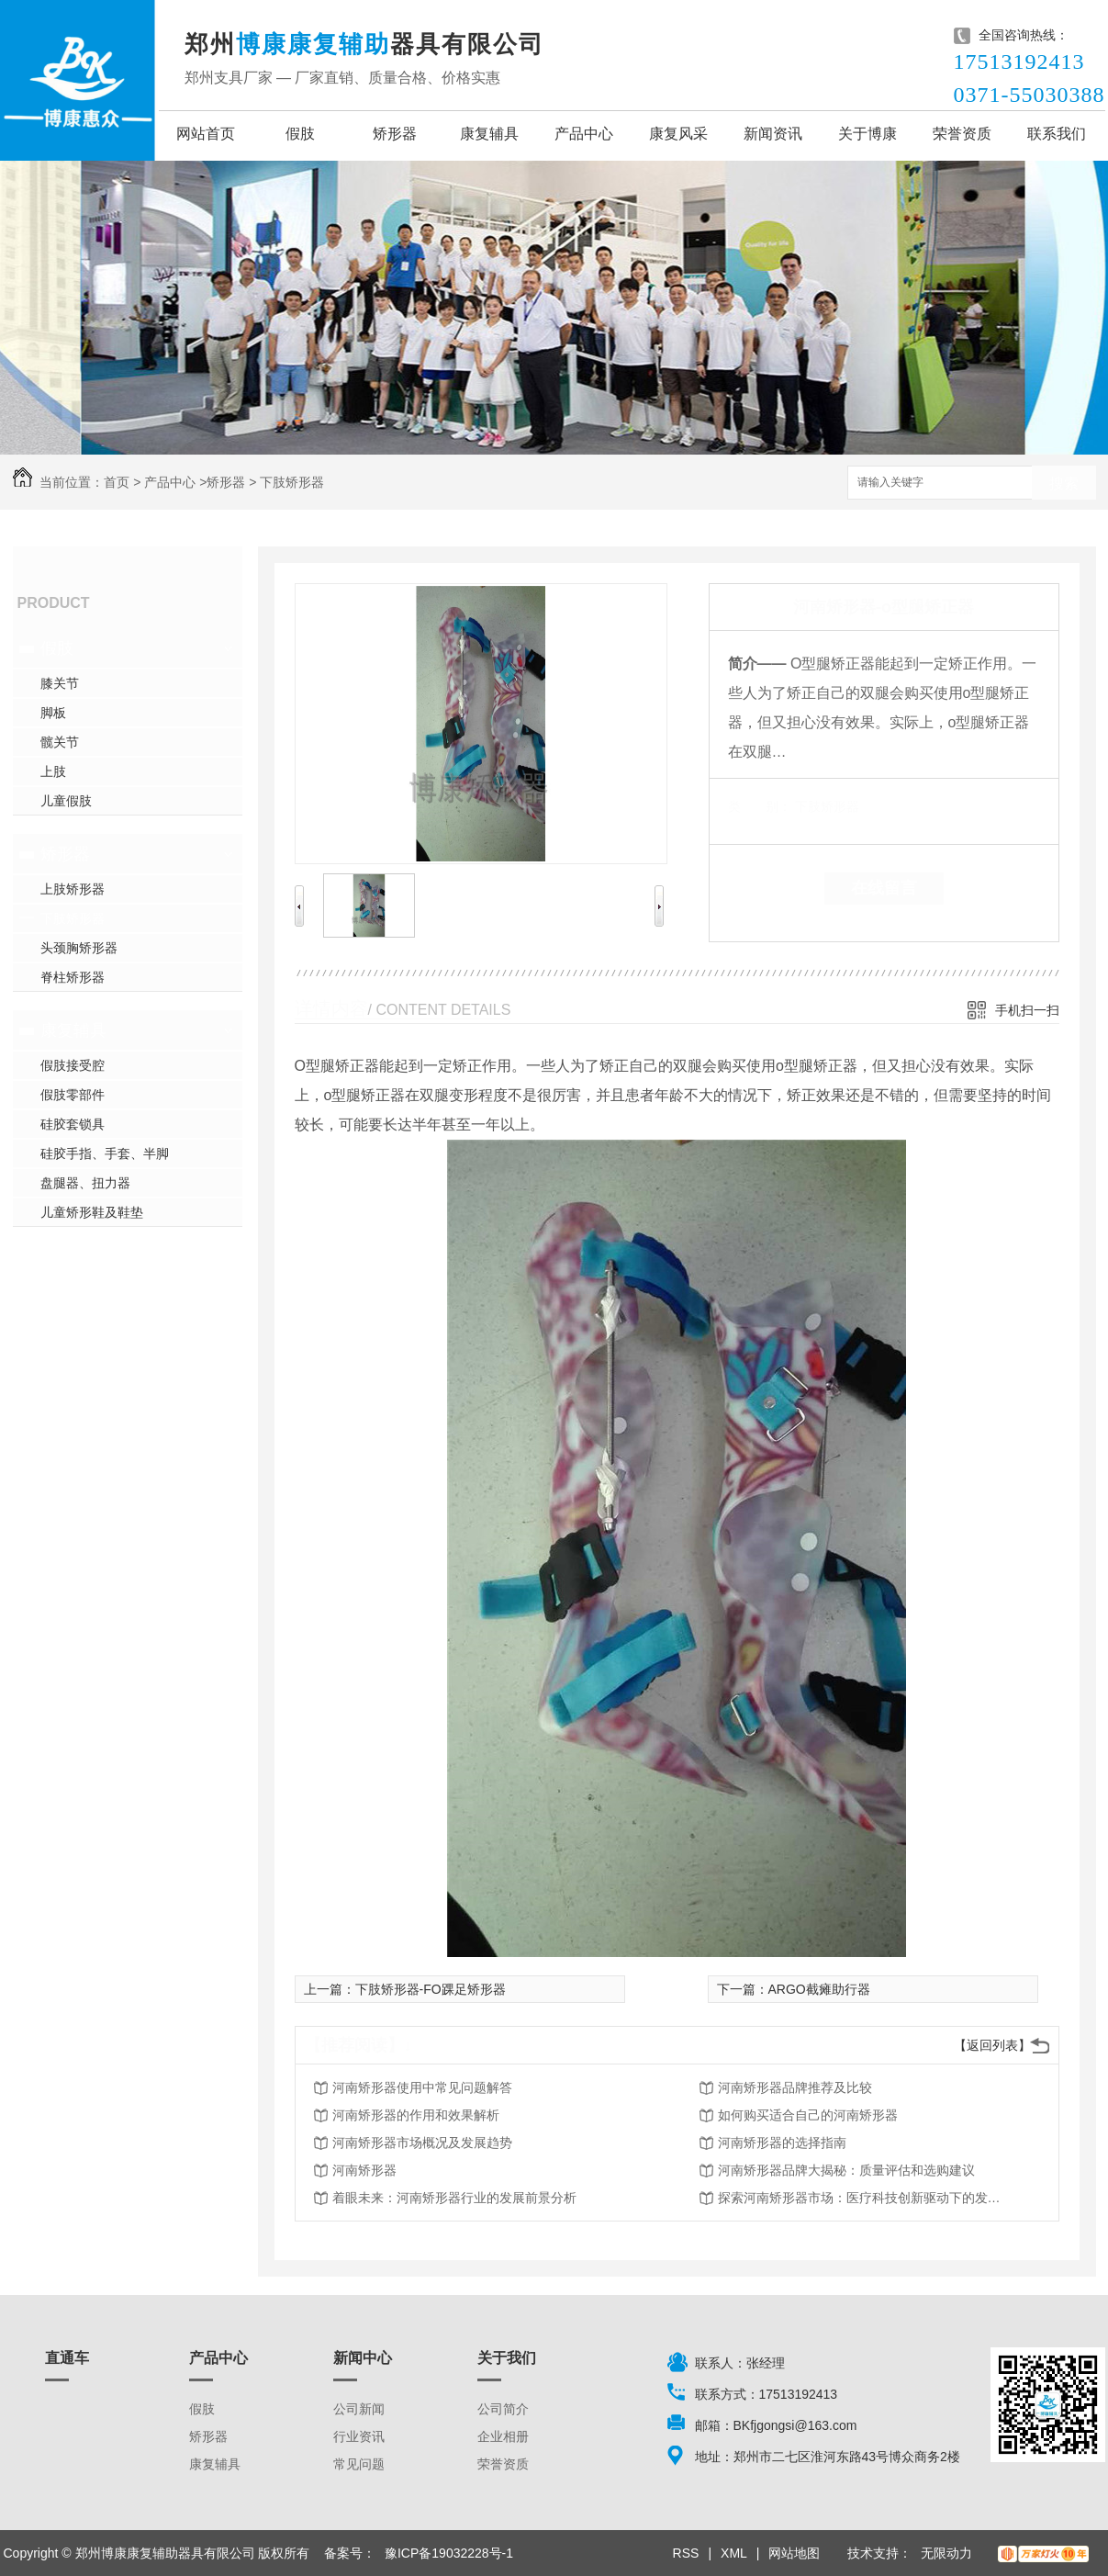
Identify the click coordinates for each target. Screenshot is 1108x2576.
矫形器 (395, 133)
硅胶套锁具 (72, 1124)
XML (734, 2553)
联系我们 (1056, 133)
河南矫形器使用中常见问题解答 (422, 2087)
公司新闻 (359, 2409)
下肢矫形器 (292, 482)
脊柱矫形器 (72, 977)
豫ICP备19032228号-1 (449, 2553)
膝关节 (59, 683)
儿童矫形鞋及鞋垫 (91, 1212)
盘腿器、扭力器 (85, 1183)
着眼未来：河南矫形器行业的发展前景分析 (454, 2197)
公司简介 (503, 2409)
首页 (116, 482)
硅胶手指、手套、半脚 (104, 1153)
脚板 (53, 712)
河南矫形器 (364, 2170)
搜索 (1064, 483)
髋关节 (59, 742)
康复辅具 (489, 133)
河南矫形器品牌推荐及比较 (795, 2087)
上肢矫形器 (72, 889)
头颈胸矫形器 (79, 947)
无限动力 (946, 2553)
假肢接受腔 (72, 1065)
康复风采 (678, 133)
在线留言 (884, 888)
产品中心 (583, 133)
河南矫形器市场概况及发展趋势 (422, 2142)
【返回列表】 (992, 2045)
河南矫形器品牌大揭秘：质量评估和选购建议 (846, 2170)
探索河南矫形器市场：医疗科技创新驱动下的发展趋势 (865, 2197)
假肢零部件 (72, 1094)
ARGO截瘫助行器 (819, 1989)
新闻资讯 (773, 133)
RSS (686, 2553)
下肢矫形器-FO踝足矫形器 (430, 1989)
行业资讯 (359, 2436)
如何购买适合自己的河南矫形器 (808, 2115)
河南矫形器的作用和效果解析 (415, 2115)
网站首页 (205, 133)
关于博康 (867, 133)
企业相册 (503, 2436)
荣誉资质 (962, 133)
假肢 (300, 133)
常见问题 (359, 2464)
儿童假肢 (66, 800)
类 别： (759, 806)
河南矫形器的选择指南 (782, 2142)
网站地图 (794, 2553)
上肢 (53, 771)
